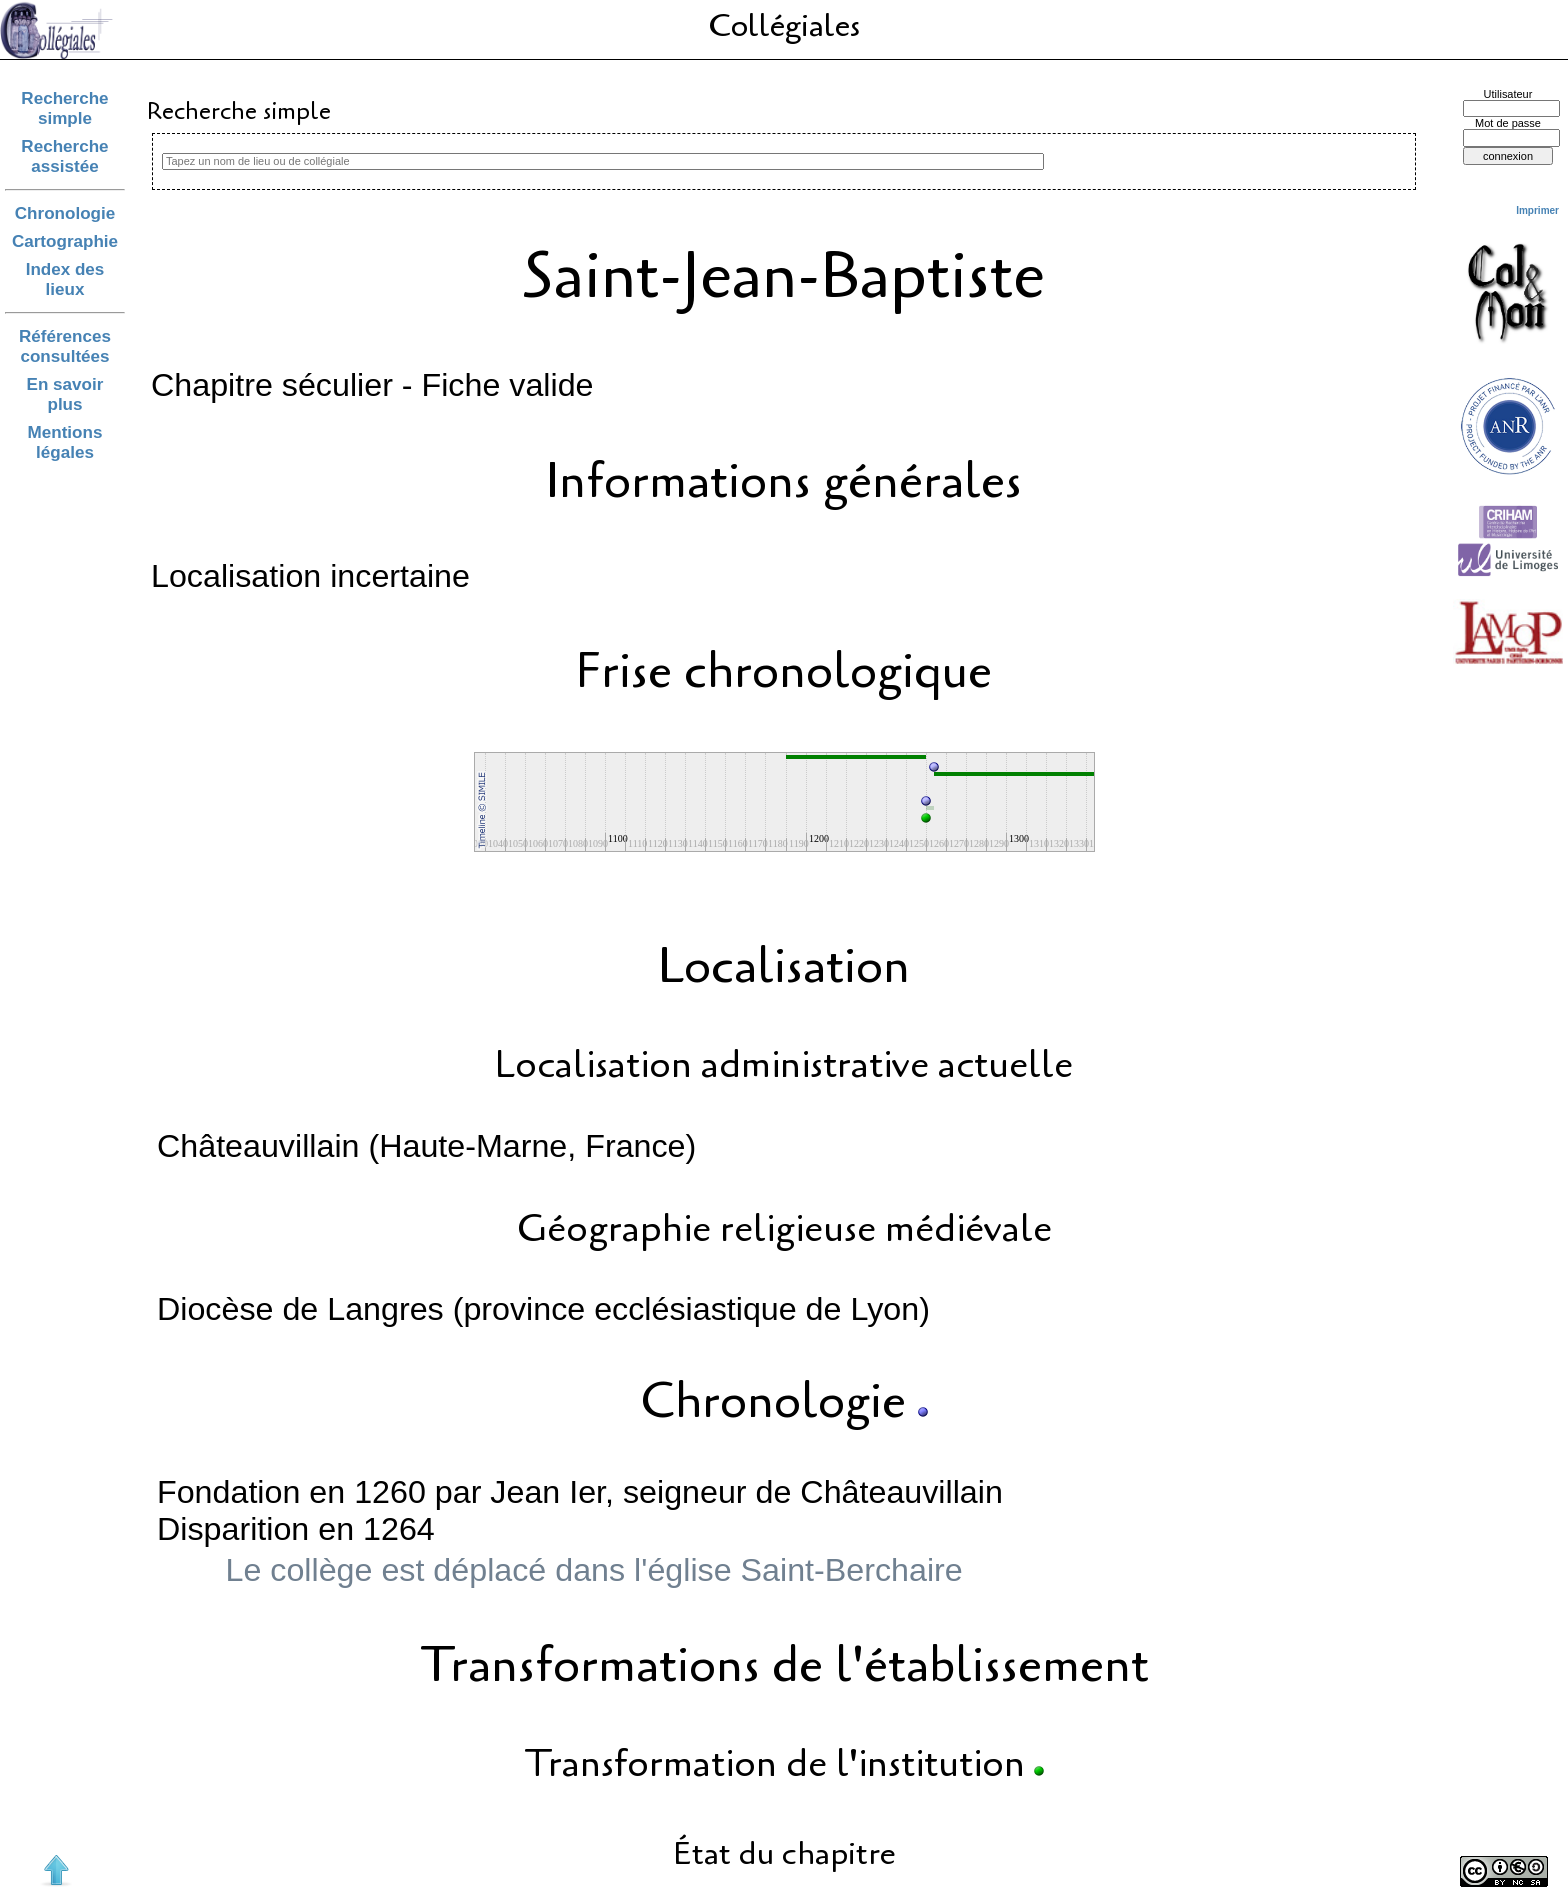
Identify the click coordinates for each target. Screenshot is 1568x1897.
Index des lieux (65, 279)
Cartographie (65, 241)
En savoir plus (65, 394)
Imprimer (1537, 210)
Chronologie (65, 213)
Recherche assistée (64, 156)
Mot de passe (1508, 123)
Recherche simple (64, 108)
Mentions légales (65, 442)
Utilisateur (1508, 94)
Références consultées (65, 346)
